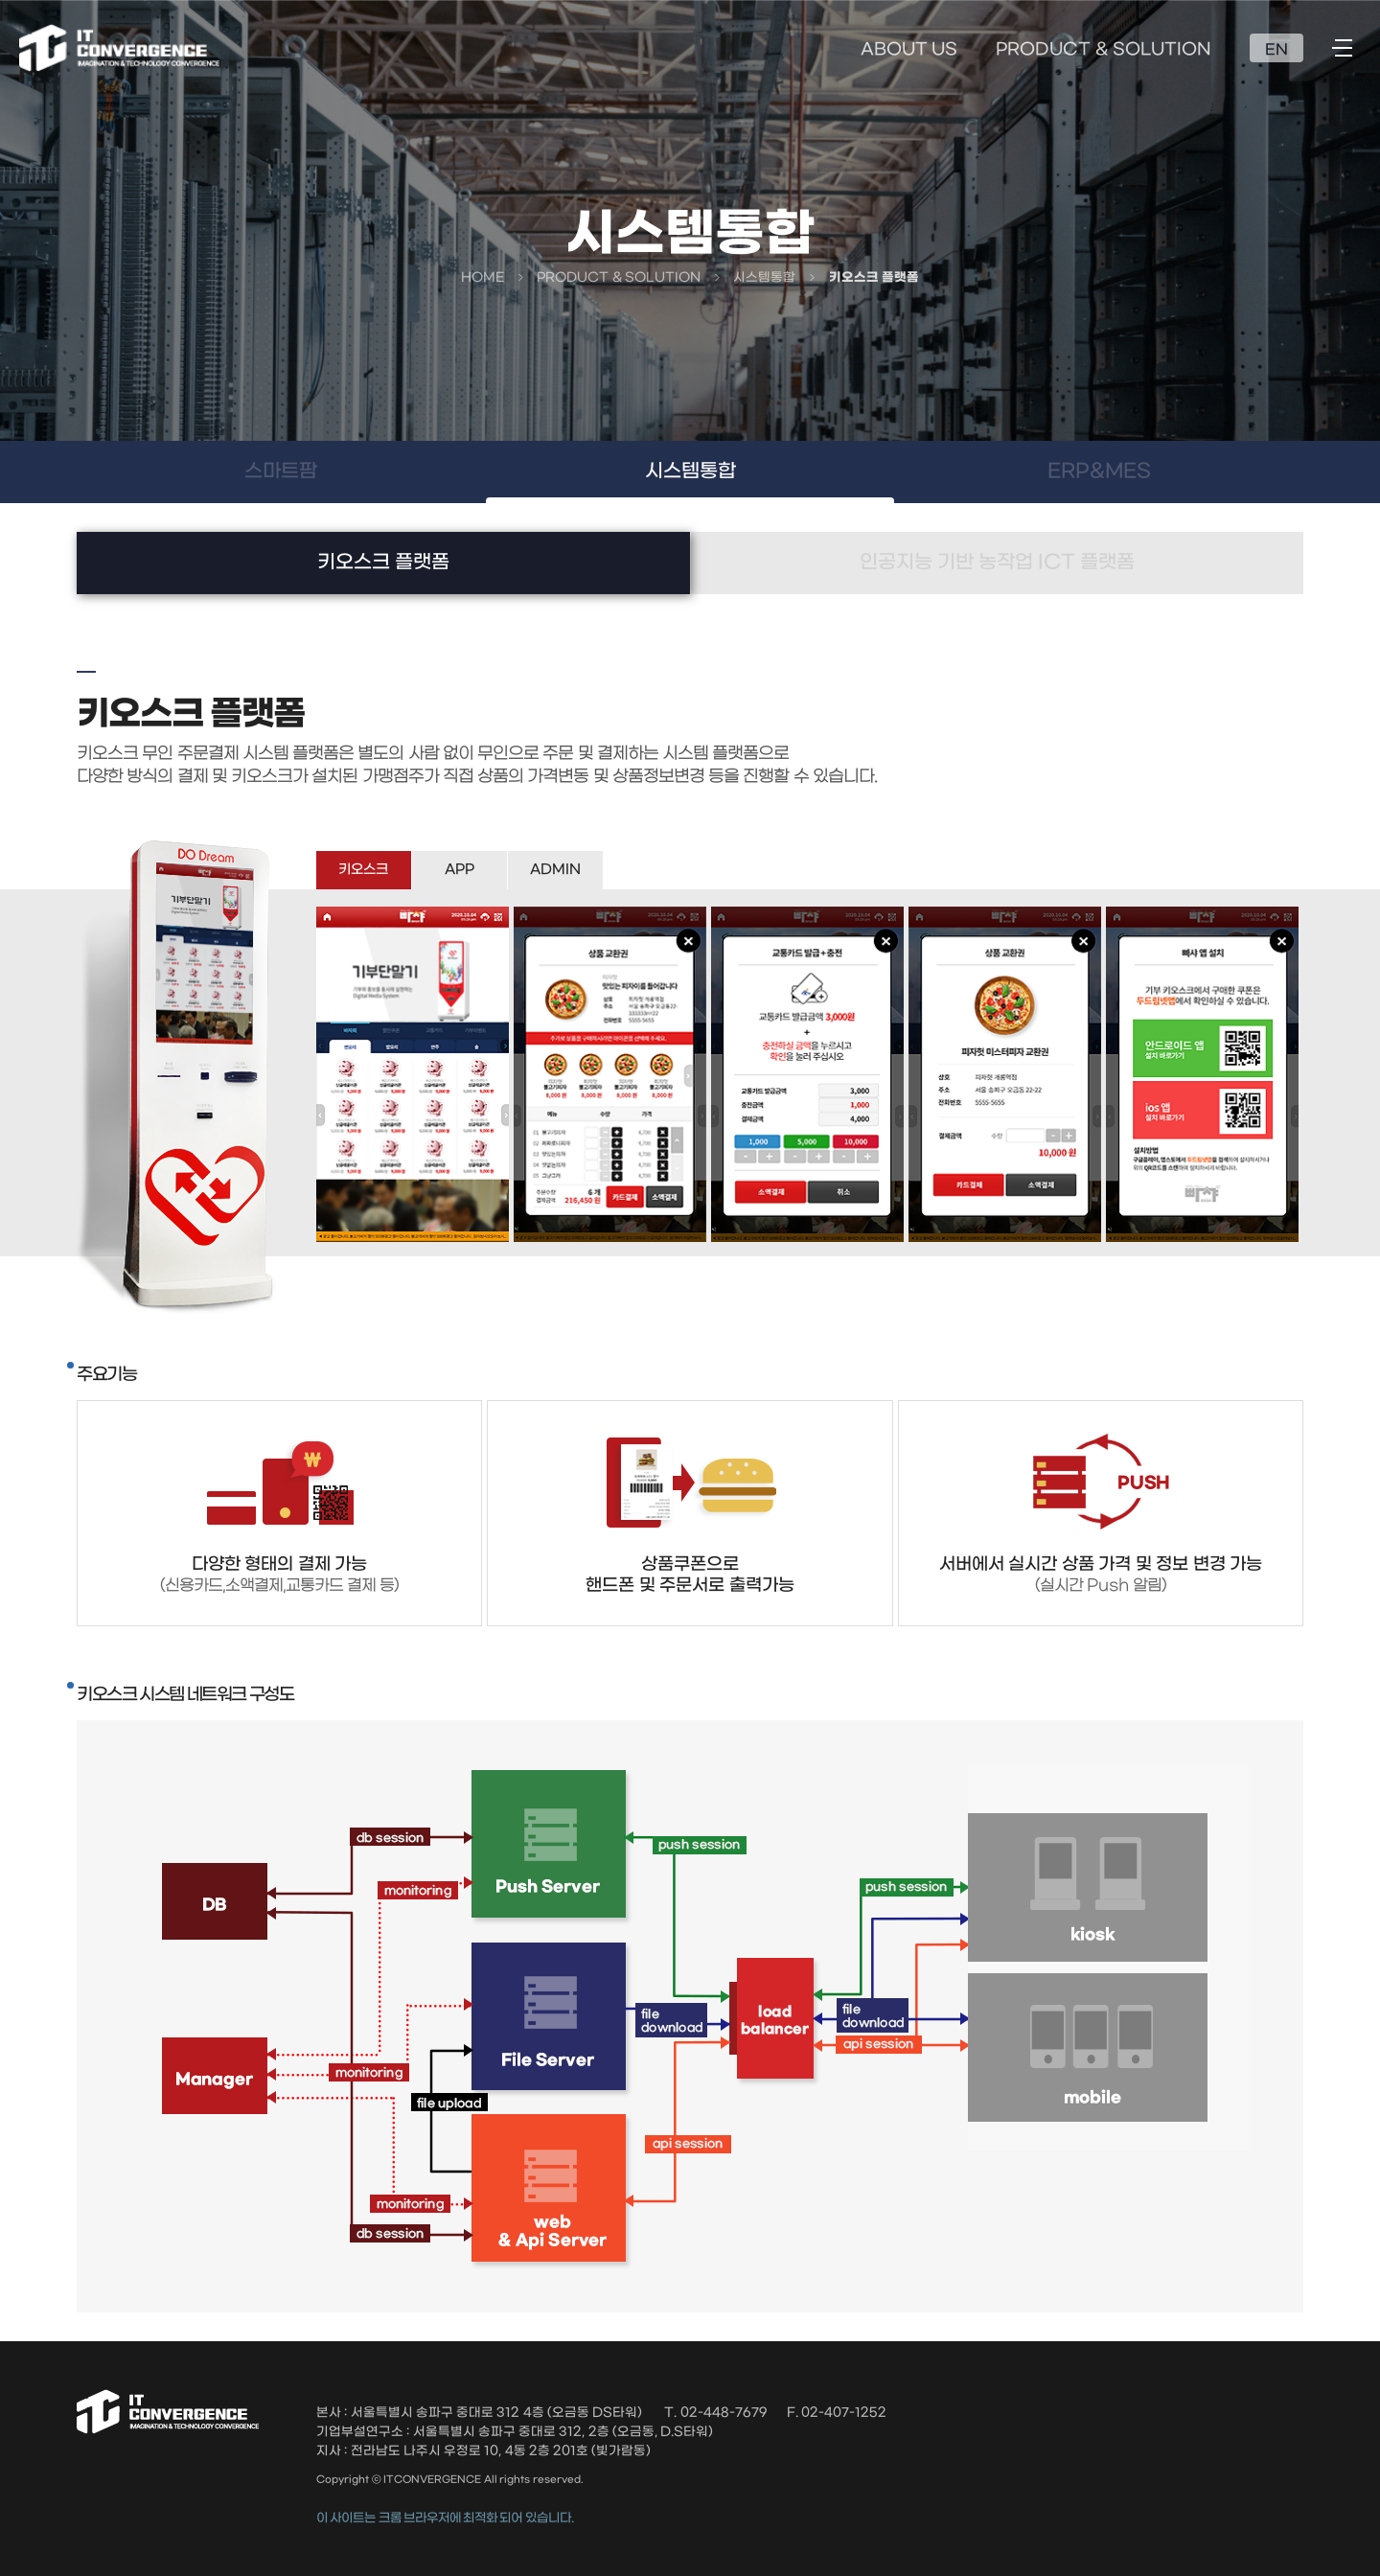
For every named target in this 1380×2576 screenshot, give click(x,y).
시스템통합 (690, 471)
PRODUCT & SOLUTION (1103, 49)
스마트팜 (280, 471)
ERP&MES (1099, 471)
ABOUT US (909, 49)
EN (1276, 49)
